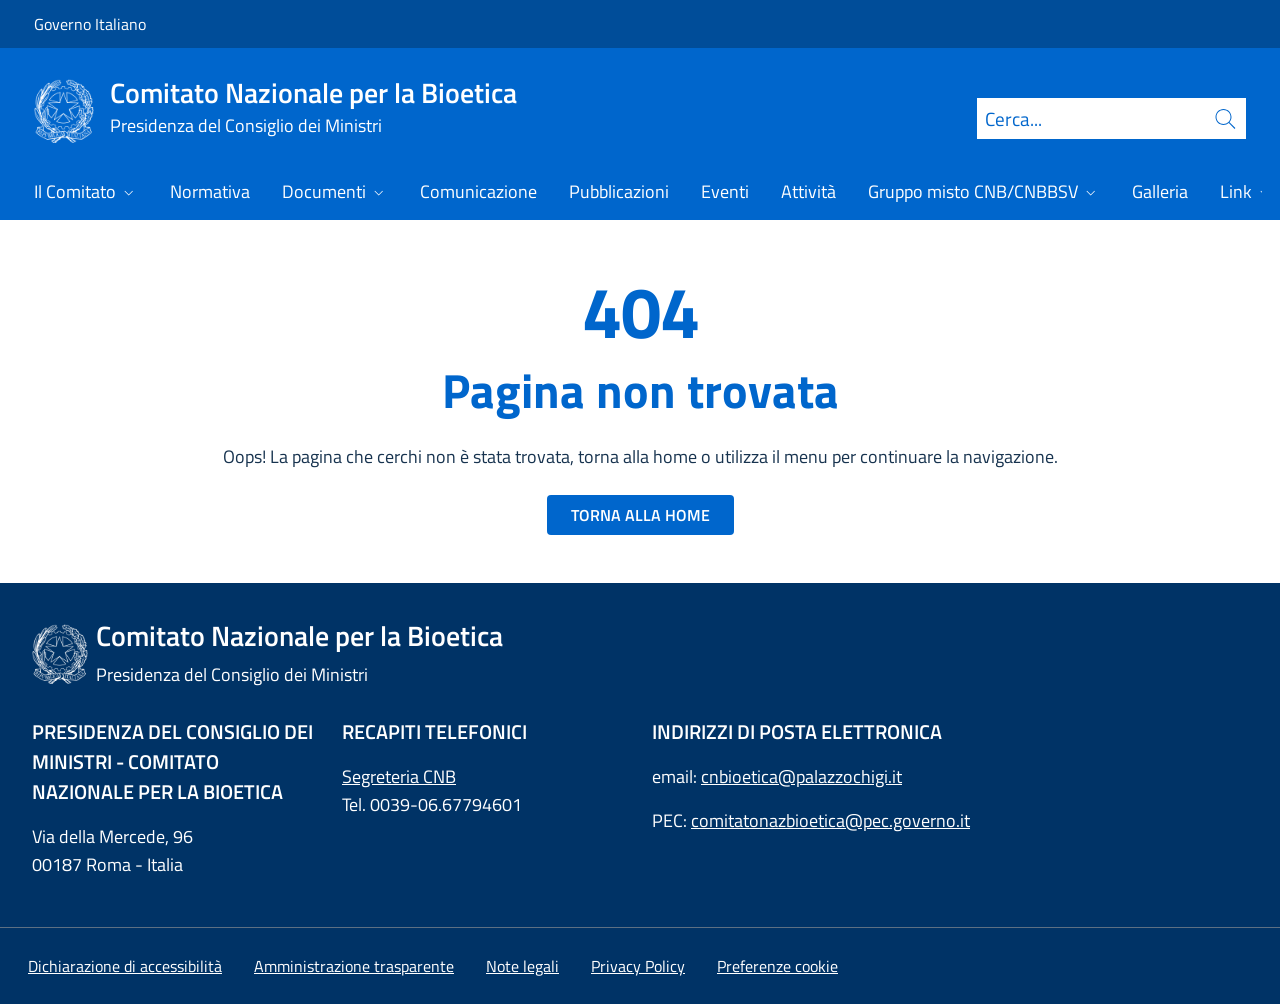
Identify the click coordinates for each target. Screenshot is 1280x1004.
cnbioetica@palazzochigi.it (801, 776)
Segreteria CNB (399, 776)
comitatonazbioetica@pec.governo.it (830, 820)
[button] (777, 966)
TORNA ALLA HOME (640, 515)
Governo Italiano (90, 24)
